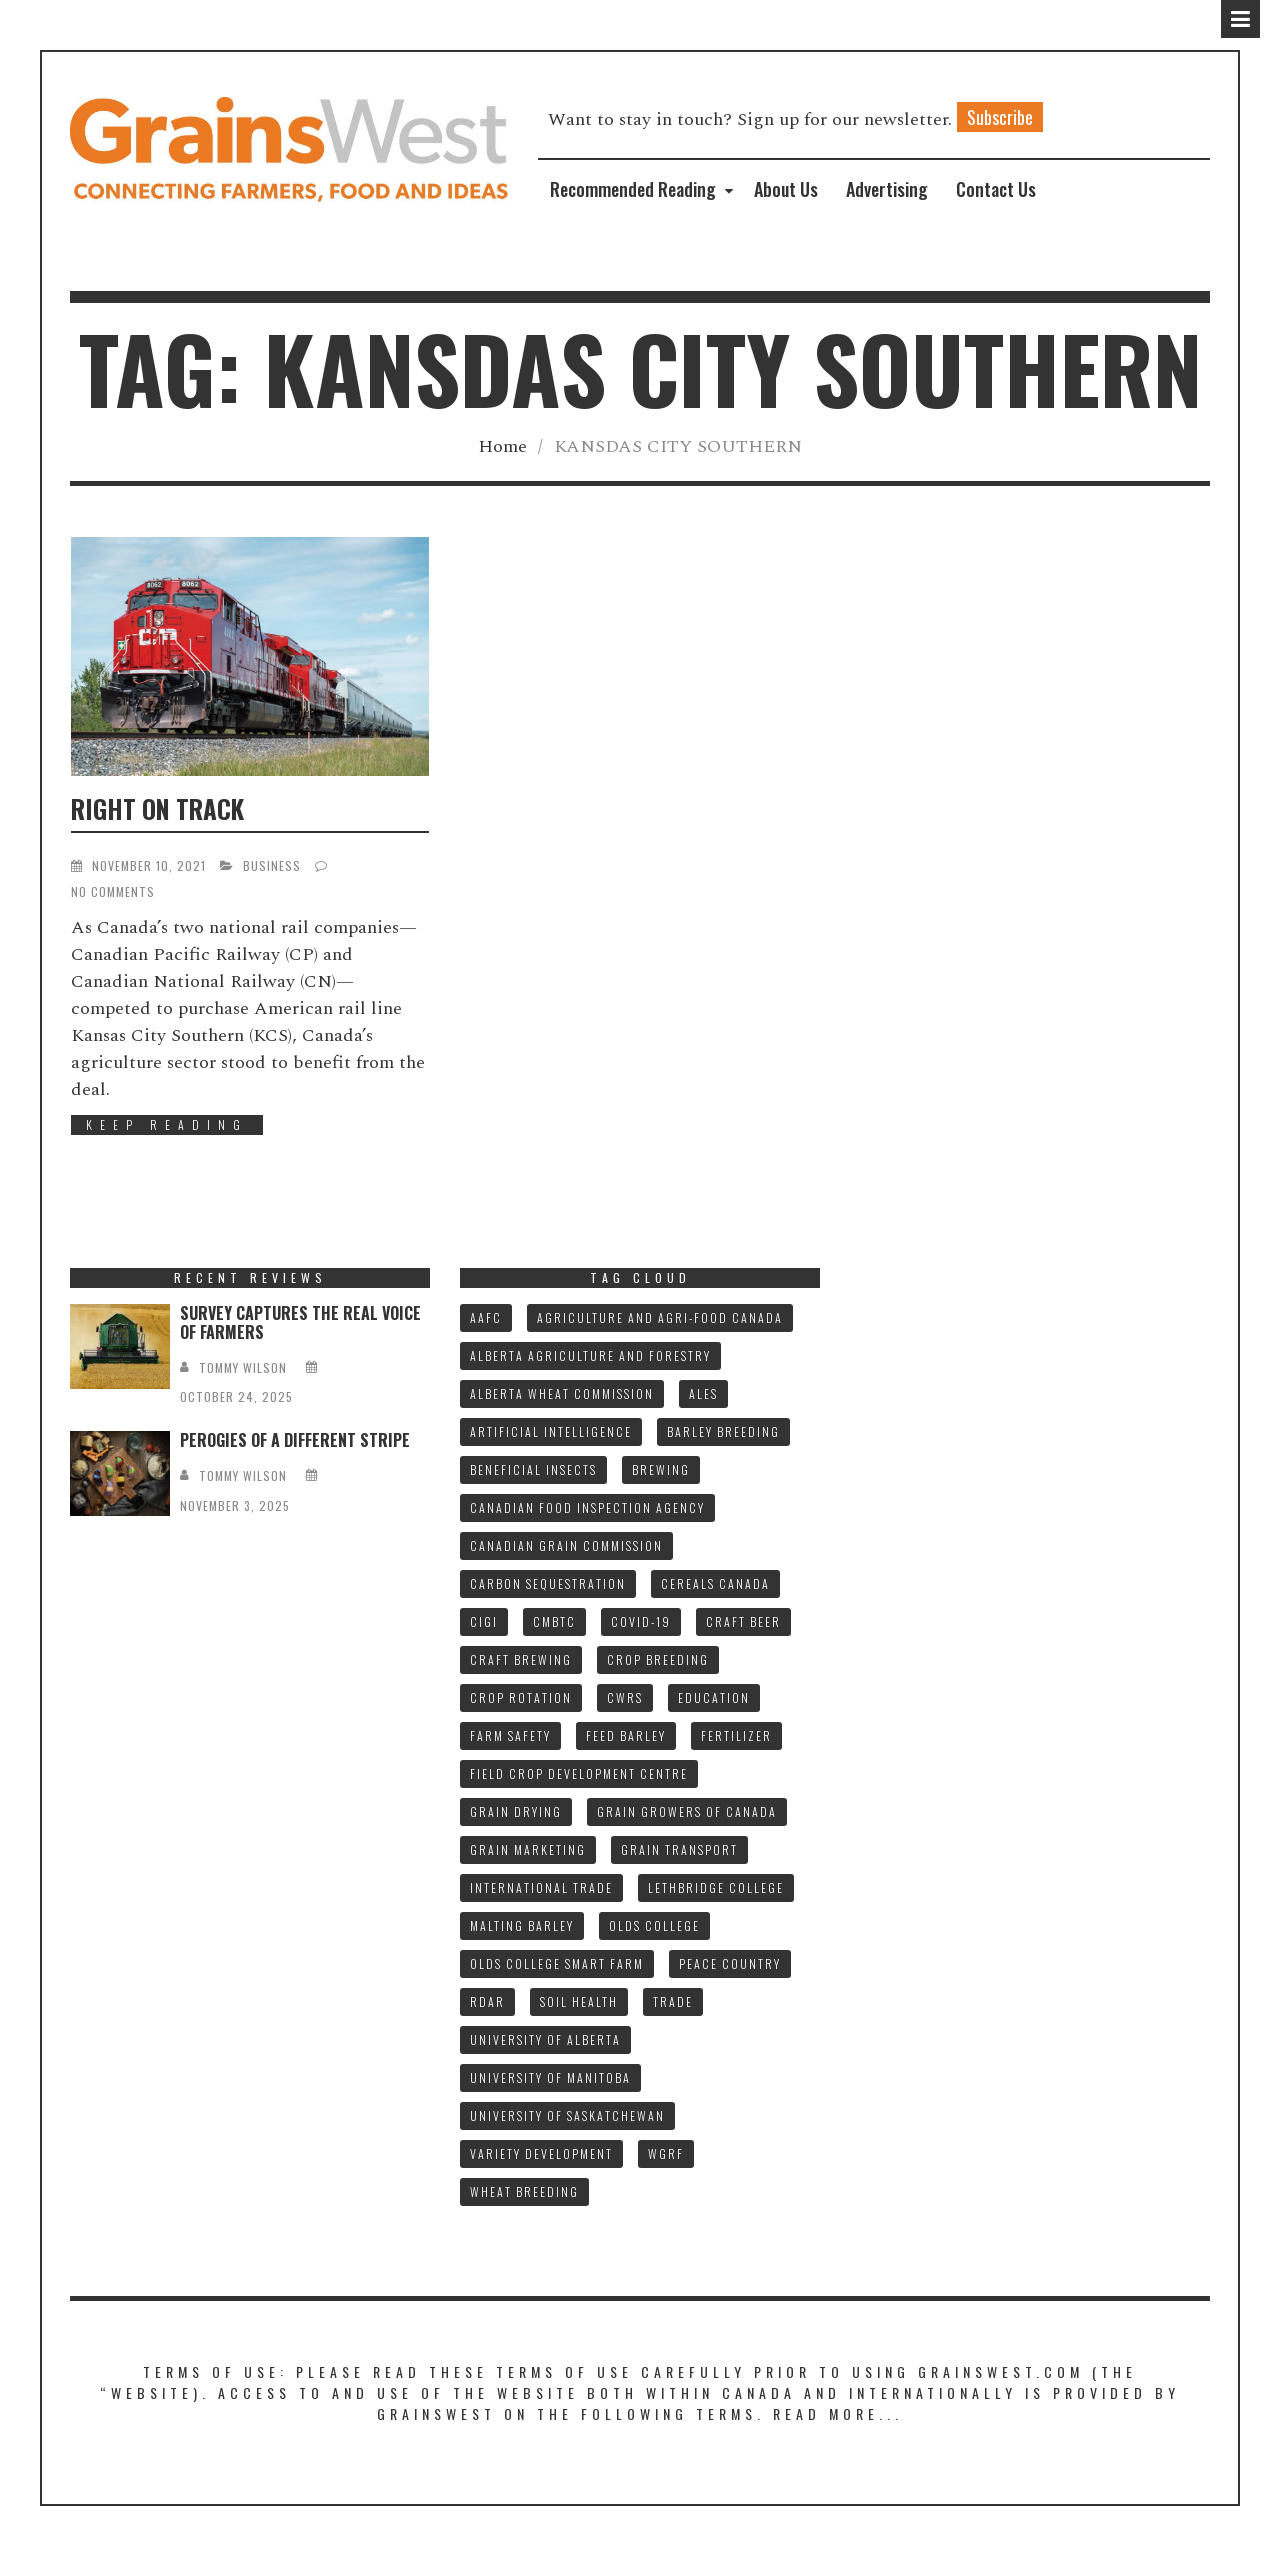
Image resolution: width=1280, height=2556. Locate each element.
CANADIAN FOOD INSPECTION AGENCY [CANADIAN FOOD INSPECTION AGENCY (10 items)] (587, 1507)
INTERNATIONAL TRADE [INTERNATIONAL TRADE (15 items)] (541, 1887)
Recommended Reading (633, 189)
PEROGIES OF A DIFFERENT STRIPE (295, 1440)
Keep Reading (167, 1124)
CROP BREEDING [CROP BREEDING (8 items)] (658, 1659)
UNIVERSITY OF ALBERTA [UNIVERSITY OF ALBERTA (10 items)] (545, 2039)
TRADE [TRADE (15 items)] (673, 2001)
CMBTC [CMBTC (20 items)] (554, 1621)
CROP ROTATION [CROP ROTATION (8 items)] (521, 1697)
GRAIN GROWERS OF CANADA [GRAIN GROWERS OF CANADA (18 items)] (687, 1811)
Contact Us (996, 189)
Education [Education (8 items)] (714, 1697)
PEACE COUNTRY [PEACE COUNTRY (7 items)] (730, 1963)
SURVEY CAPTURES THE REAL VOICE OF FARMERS (300, 1322)
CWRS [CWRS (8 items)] (625, 1697)
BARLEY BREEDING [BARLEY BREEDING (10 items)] (723, 1431)
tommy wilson (243, 1367)
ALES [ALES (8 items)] (703, 1393)
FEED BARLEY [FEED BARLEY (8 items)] (626, 1735)
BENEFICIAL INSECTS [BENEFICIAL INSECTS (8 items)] (533, 1469)
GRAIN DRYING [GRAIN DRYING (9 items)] (516, 1811)
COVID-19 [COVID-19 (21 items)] (641, 1621)
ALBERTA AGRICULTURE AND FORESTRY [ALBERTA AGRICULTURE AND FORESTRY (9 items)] (590, 1355)
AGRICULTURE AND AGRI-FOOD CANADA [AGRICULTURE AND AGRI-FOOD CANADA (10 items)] (660, 1317)
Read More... (838, 2413)
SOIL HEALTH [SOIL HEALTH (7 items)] (579, 2001)
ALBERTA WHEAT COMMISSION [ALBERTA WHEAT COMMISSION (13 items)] (562, 1393)
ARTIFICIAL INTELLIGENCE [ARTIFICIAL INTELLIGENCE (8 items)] (551, 1431)
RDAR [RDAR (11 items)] (487, 2001)
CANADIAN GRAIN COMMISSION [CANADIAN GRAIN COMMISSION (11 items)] (566, 1545)
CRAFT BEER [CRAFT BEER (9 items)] (743, 1621)
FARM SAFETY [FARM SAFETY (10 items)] (510, 1735)
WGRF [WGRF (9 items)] (666, 2153)
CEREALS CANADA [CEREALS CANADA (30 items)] (715, 1583)
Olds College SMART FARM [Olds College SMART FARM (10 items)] (557, 1963)
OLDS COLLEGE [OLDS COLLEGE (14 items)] (654, 1925)
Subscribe (1000, 117)
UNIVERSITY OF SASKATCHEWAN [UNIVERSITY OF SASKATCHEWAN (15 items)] (567, 2115)
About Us (786, 189)
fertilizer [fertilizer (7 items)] (736, 1735)
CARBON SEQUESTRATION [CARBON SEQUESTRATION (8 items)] (548, 1583)
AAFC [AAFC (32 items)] (486, 1317)
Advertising (887, 189)
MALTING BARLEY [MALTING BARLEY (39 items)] (522, 1925)
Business (272, 865)
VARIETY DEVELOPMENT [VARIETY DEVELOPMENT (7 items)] (541, 2153)
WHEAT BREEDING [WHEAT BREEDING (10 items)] (524, 2191)
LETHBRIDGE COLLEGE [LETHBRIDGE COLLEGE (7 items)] (716, 1887)
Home (502, 446)
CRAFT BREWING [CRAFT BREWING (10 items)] (521, 1659)
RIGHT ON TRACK (157, 808)
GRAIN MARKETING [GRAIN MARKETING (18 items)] (528, 1849)
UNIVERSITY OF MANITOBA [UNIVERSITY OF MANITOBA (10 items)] (550, 2077)
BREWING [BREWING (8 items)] (661, 1469)
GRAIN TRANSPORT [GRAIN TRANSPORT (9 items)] (679, 1849)
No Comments (113, 891)
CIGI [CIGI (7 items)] (484, 1621)
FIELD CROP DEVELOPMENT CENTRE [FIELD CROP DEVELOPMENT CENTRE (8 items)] (579, 1773)
